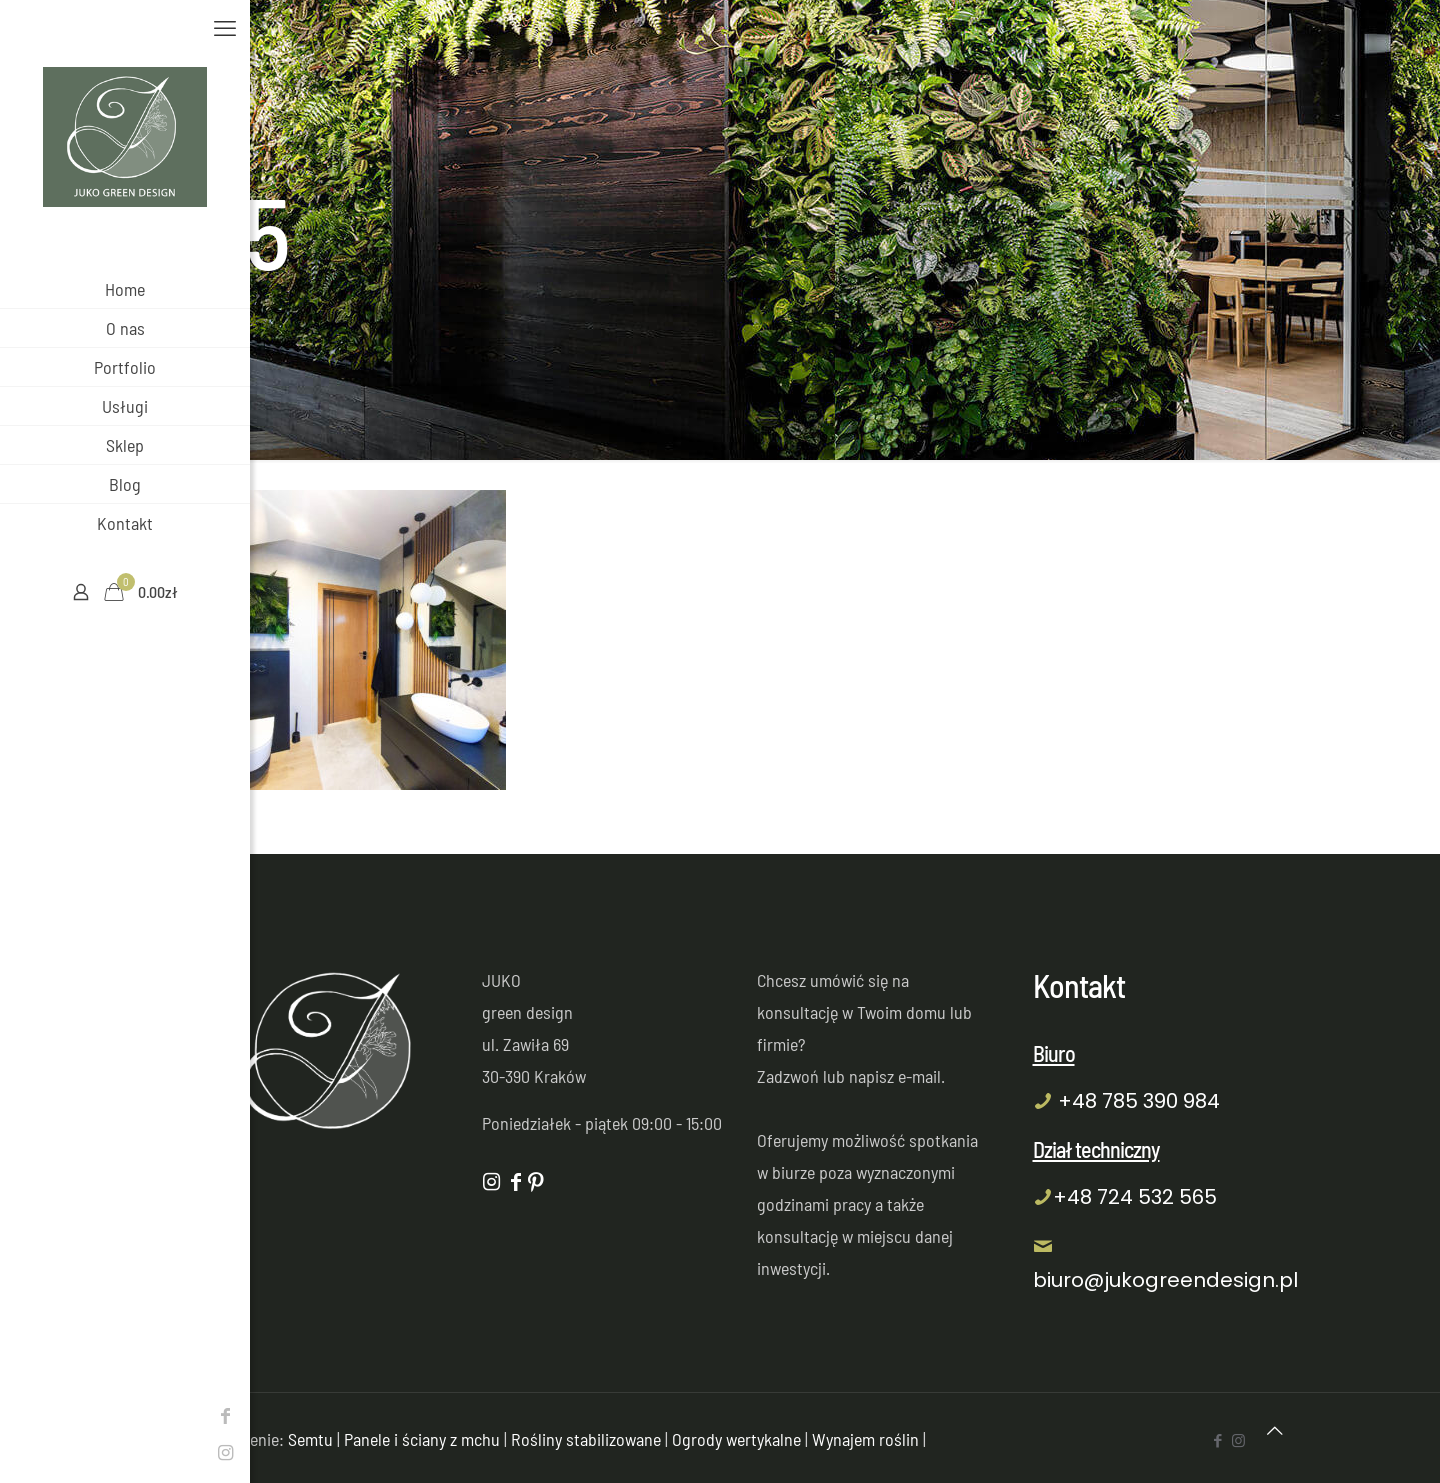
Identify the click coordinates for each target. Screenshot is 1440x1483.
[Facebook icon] (25, 1415)
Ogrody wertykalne (736, 1439)
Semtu (310, 1439)
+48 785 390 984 (1139, 1101)
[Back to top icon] (1275, 1430)
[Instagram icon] (25, 1452)
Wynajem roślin (865, 1439)
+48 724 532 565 (1135, 1197)
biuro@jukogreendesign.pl (1165, 1280)
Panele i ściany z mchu (422, 1439)
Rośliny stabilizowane (586, 1439)
